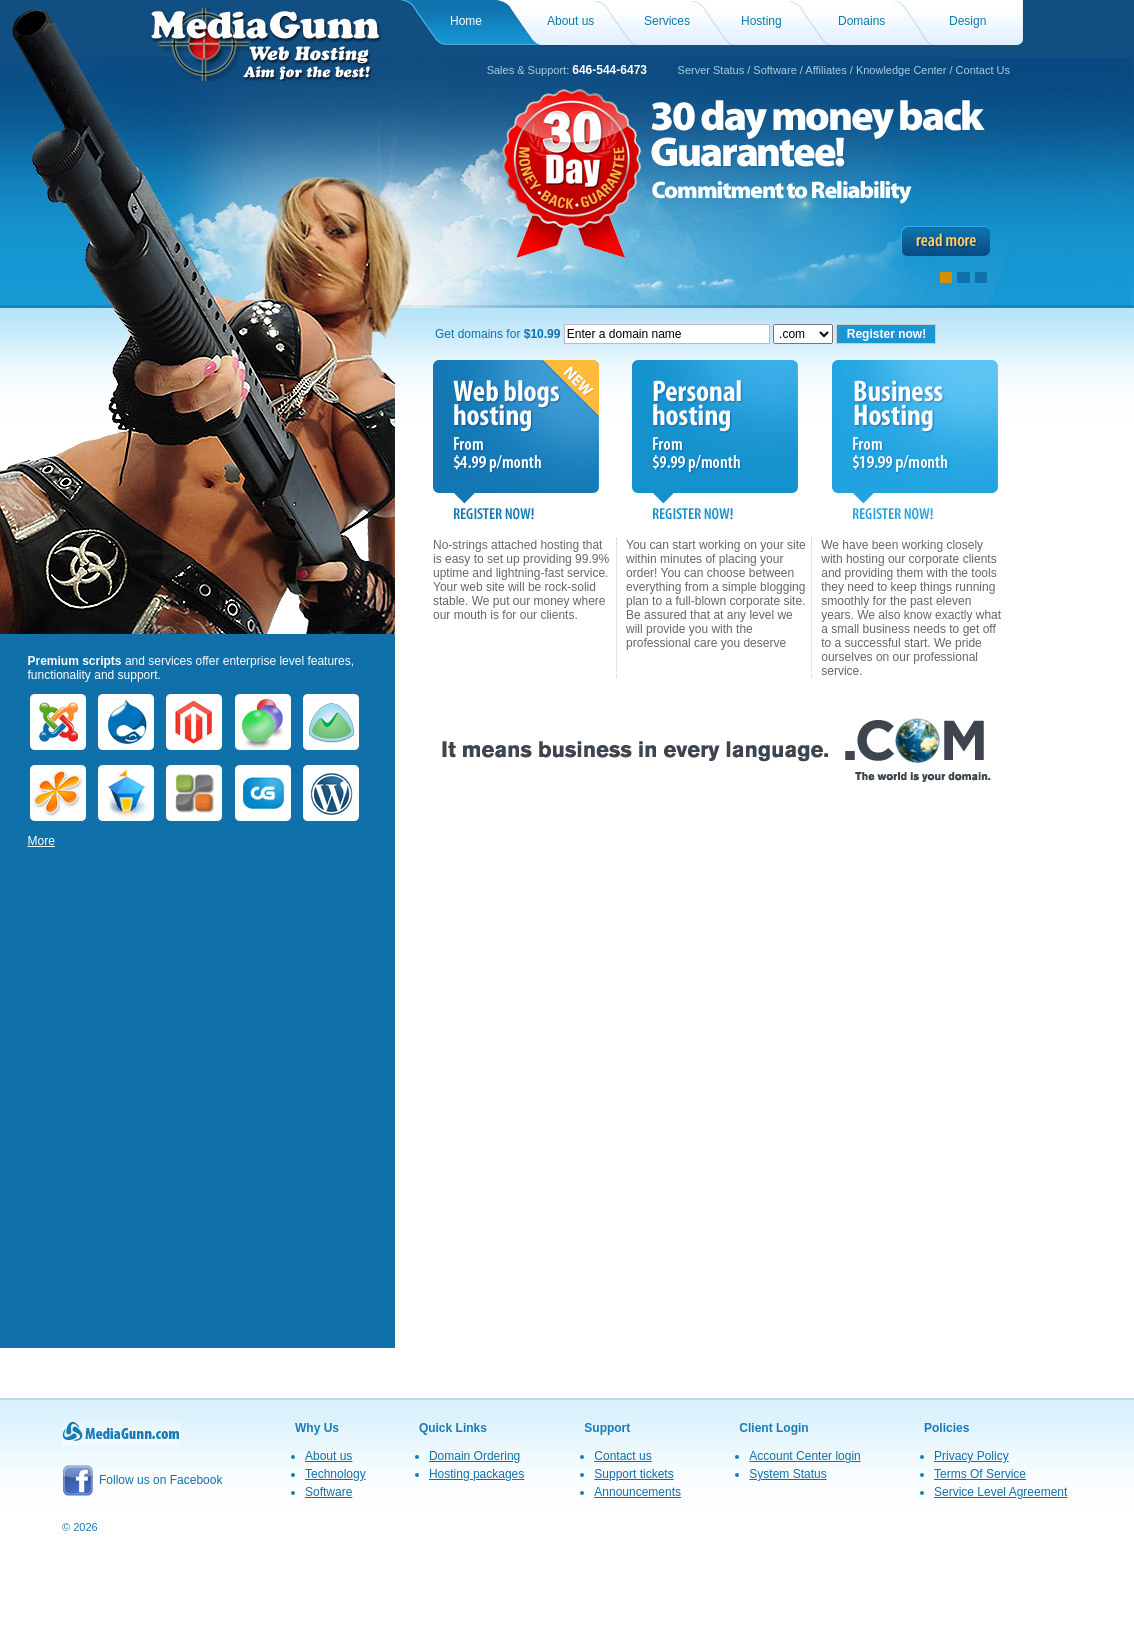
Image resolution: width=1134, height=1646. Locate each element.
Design (967, 21)
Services (667, 21)
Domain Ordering (474, 1456)
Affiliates (825, 70)
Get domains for (602, 334)
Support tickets (633, 1474)
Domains (861, 21)
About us (570, 21)
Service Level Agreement (1000, 1492)
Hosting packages (476, 1474)
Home (466, 21)
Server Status (711, 70)
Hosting (761, 21)
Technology (335, 1474)
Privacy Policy (971, 1456)
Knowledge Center (901, 70)
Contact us (622, 1456)
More (41, 841)
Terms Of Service (980, 1474)
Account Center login (804, 1456)
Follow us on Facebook (142, 1480)
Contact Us (983, 70)
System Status (787, 1474)
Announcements (637, 1492)
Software (774, 70)
